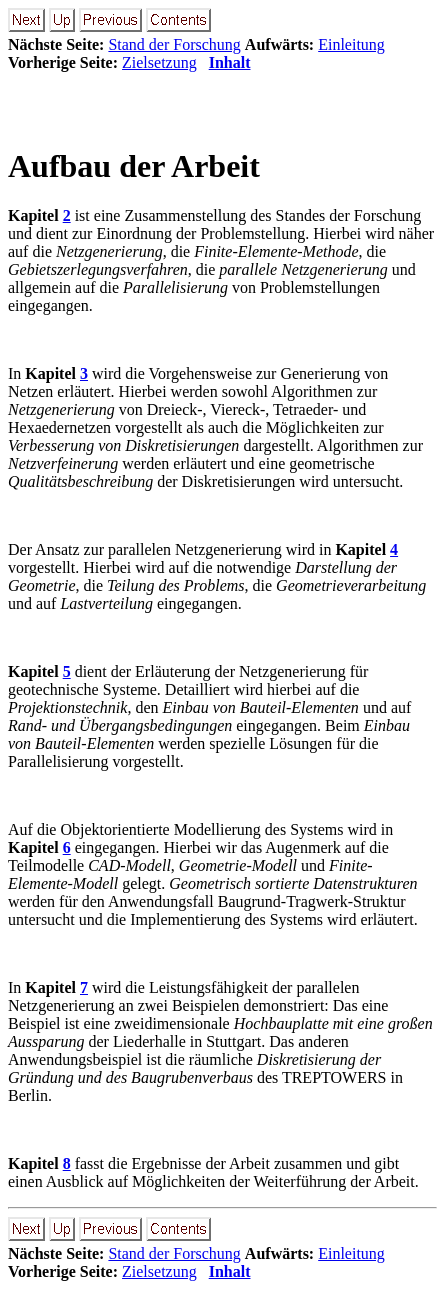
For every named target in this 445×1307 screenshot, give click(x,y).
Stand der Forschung (174, 44)
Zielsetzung (159, 62)
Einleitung (351, 44)
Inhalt (230, 62)
